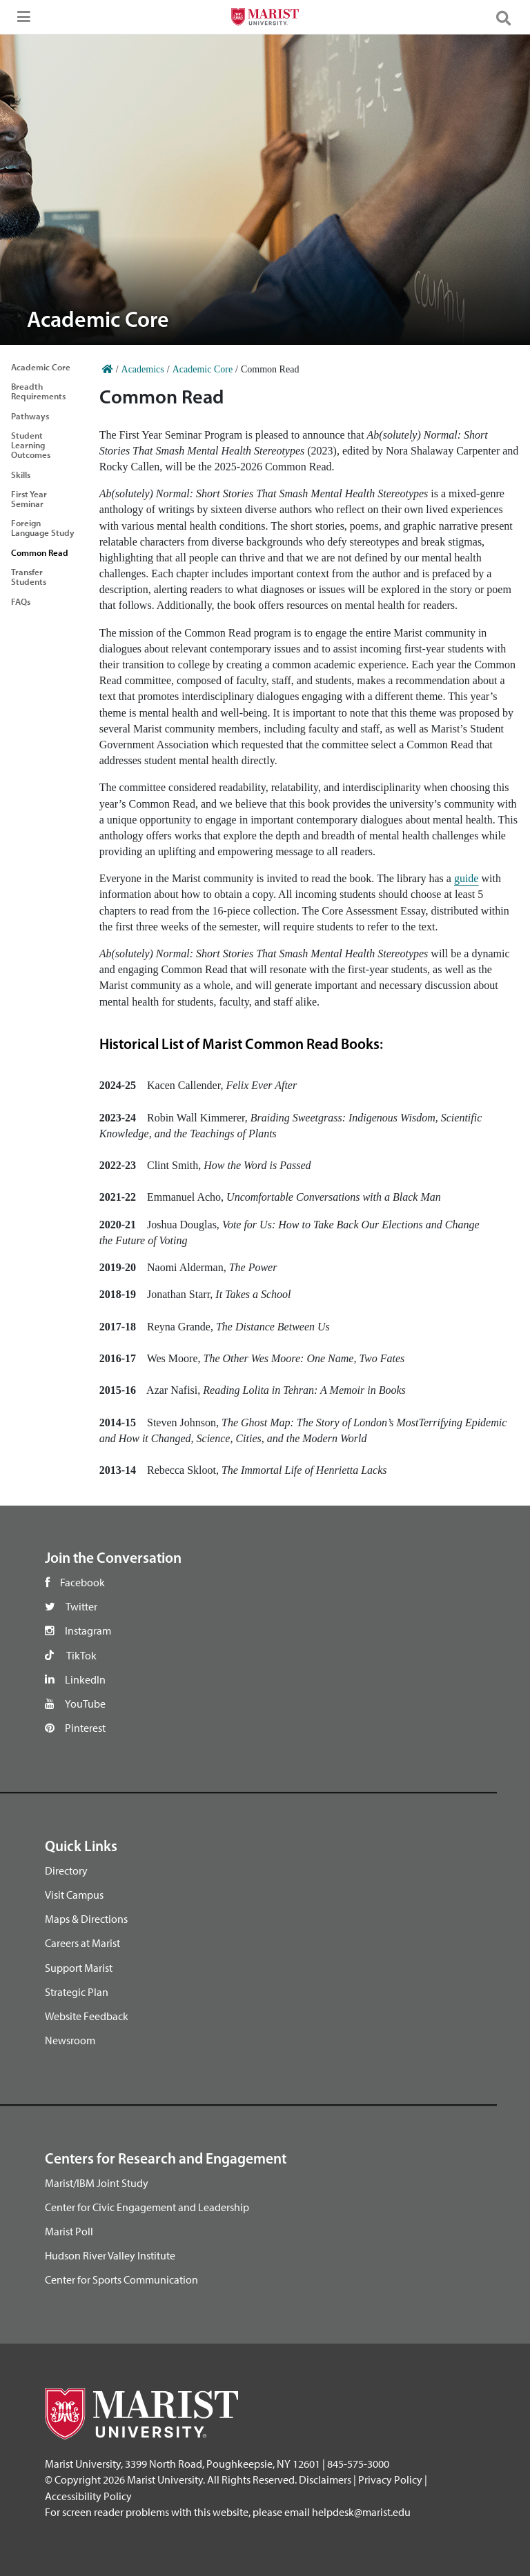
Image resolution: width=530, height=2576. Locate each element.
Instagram (88, 1630)
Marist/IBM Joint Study (96, 2183)
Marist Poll (69, 2231)
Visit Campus (74, 1894)
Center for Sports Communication (121, 2279)
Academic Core (40, 366)
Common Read (39, 552)
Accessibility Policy (88, 2496)
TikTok (81, 1655)
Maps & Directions (86, 1919)
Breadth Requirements (38, 391)
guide (466, 878)
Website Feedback (86, 2016)
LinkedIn (85, 1679)
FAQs (20, 601)
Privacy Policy (390, 2479)
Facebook (82, 1582)
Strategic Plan (76, 1992)
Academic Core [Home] (203, 369)
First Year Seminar (29, 498)
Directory (66, 1870)
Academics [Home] (142, 369)
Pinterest (85, 1728)
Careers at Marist (82, 1943)
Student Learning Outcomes (30, 445)
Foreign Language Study (43, 527)
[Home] (107, 369)
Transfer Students (28, 576)
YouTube (85, 1703)
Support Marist (78, 1968)
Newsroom (70, 2040)
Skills (20, 474)
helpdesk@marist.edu (361, 2512)
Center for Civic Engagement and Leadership (147, 2207)
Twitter (81, 1606)
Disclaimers (325, 2479)
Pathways (30, 415)
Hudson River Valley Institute (110, 2255)
